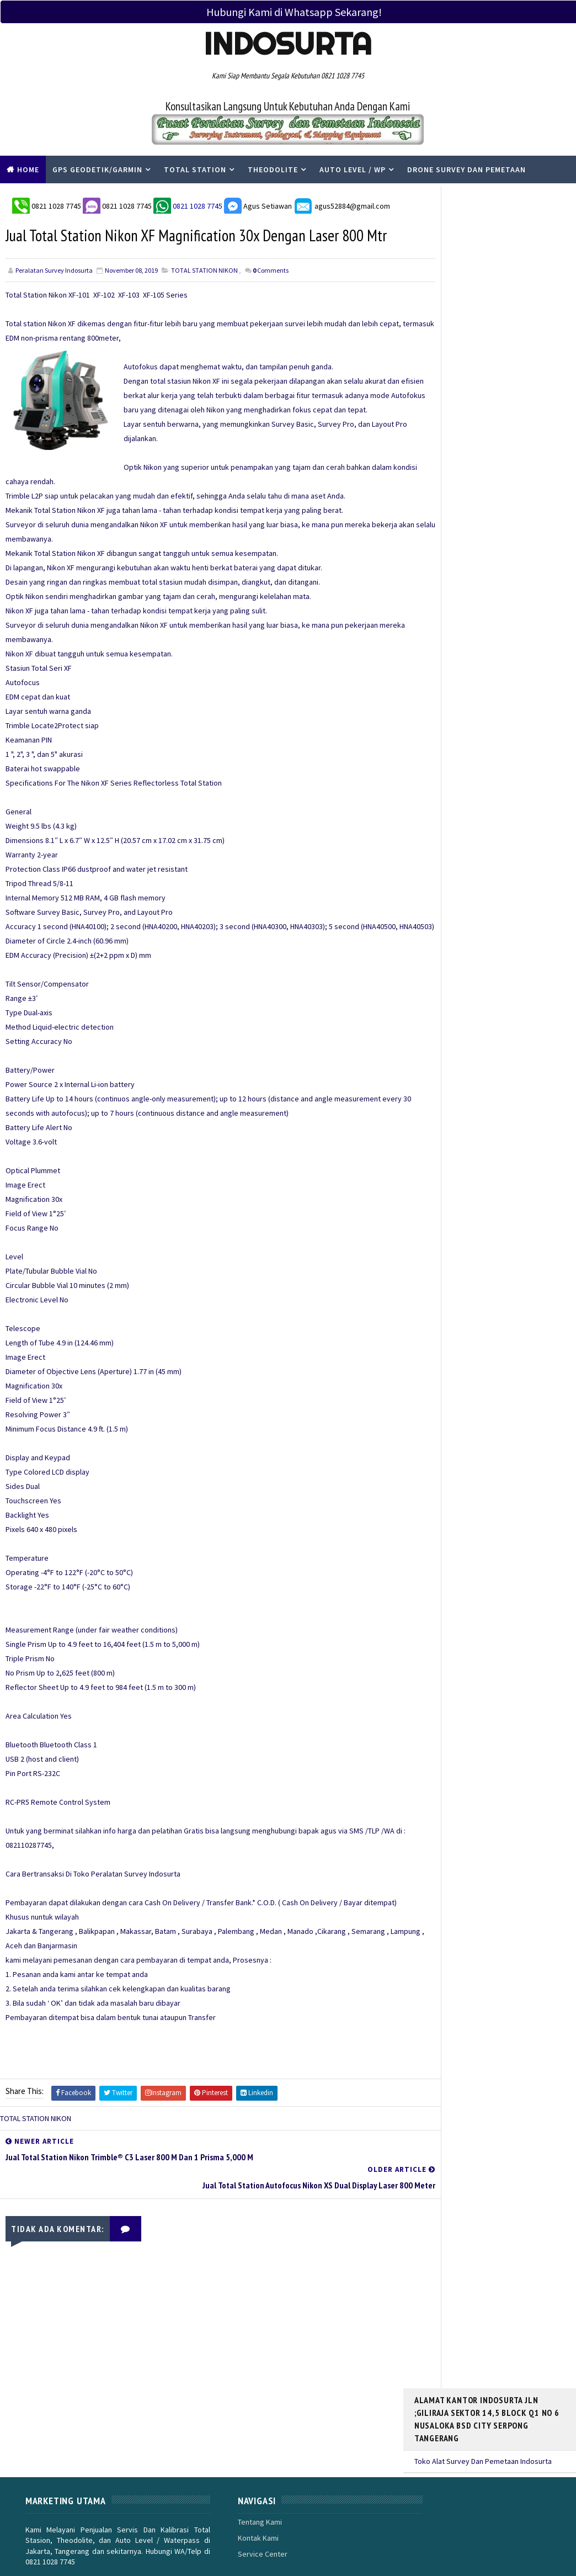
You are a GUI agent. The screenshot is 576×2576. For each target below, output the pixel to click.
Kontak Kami (228, 2473)
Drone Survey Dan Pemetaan (466, 169)
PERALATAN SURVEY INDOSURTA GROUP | (139, 2542)
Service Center (233, 2490)
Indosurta (288, 43)
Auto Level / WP (352, 169)
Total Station (195, 169)
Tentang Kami (230, 2457)
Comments (271, 295)
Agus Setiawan (257, 203)
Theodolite (273, 169)
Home (28, 169)
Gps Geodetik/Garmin (97, 169)
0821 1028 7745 (56, 203)
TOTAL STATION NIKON (204, 295)
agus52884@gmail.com (340, 203)
